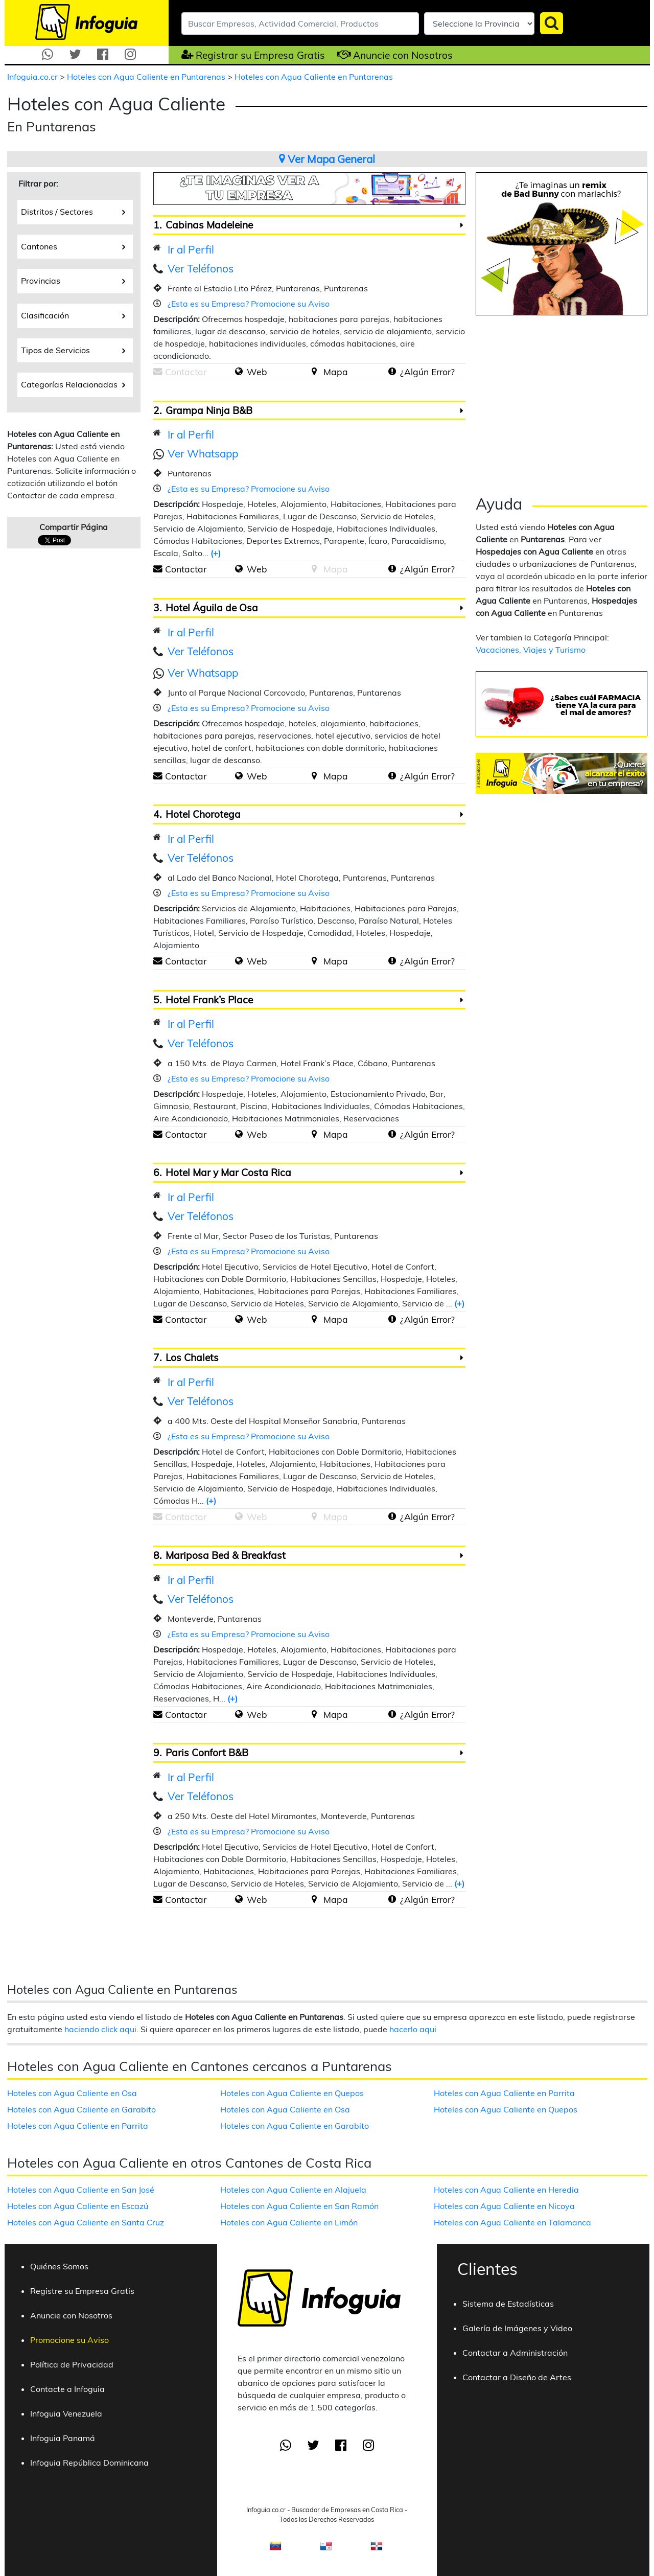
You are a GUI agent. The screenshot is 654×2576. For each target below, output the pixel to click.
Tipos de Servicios (73, 349)
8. (157, 1555)
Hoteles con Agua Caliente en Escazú (77, 2206)
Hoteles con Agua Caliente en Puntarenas (147, 77)
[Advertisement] (561, 402)
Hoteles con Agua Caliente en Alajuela (293, 2189)
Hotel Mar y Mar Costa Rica (228, 1172)
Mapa (335, 371)
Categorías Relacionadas (73, 383)
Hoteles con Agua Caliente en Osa (72, 2093)
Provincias (73, 280)
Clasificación (73, 314)
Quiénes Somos (59, 2266)
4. (157, 814)
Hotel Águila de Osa (212, 608)
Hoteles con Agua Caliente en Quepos (292, 2093)
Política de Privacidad (71, 2364)
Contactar (185, 568)
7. (157, 1357)
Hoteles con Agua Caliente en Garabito (81, 2109)
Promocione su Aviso (69, 2340)
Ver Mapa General (327, 159)
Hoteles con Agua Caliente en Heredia (506, 2189)
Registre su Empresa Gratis (82, 2291)
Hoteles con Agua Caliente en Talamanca (512, 2222)
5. (157, 1000)
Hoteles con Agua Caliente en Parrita (77, 2126)
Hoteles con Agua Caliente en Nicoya (504, 2206)
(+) (216, 553)
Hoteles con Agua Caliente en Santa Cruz (85, 2222)
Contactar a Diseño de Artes (516, 2377)
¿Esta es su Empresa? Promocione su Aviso (249, 303)
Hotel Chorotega (203, 814)
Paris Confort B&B (207, 1752)
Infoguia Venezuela (66, 2413)
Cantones (73, 245)
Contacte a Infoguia (67, 2389)
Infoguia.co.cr (33, 77)
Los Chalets (192, 1357)
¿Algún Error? (427, 371)
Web (257, 371)
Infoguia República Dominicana (89, 2462)
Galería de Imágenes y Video (517, 2328)
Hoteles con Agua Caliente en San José (80, 2189)
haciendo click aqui (100, 2029)
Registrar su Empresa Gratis (260, 55)
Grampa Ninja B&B (209, 410)
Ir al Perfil (191, 249)
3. (157, 608)
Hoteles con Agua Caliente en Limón (289, 2222)
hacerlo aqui (412, 2029)
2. (157, 410)
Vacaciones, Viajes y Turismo (531, 650)
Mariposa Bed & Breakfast (226, 1555)
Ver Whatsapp (203, 453)
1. (157, 225)
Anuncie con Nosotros (403, 55)
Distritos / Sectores (73, 211)
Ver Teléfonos (200, 268)
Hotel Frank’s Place (209, 1000)
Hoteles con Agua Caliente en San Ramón (299, 2206)
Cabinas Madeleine (209, 225)
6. (157, 1172)
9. (157, 1752)
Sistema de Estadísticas (508, 2303)
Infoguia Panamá (62, 2438)
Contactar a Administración (515, 2353)
